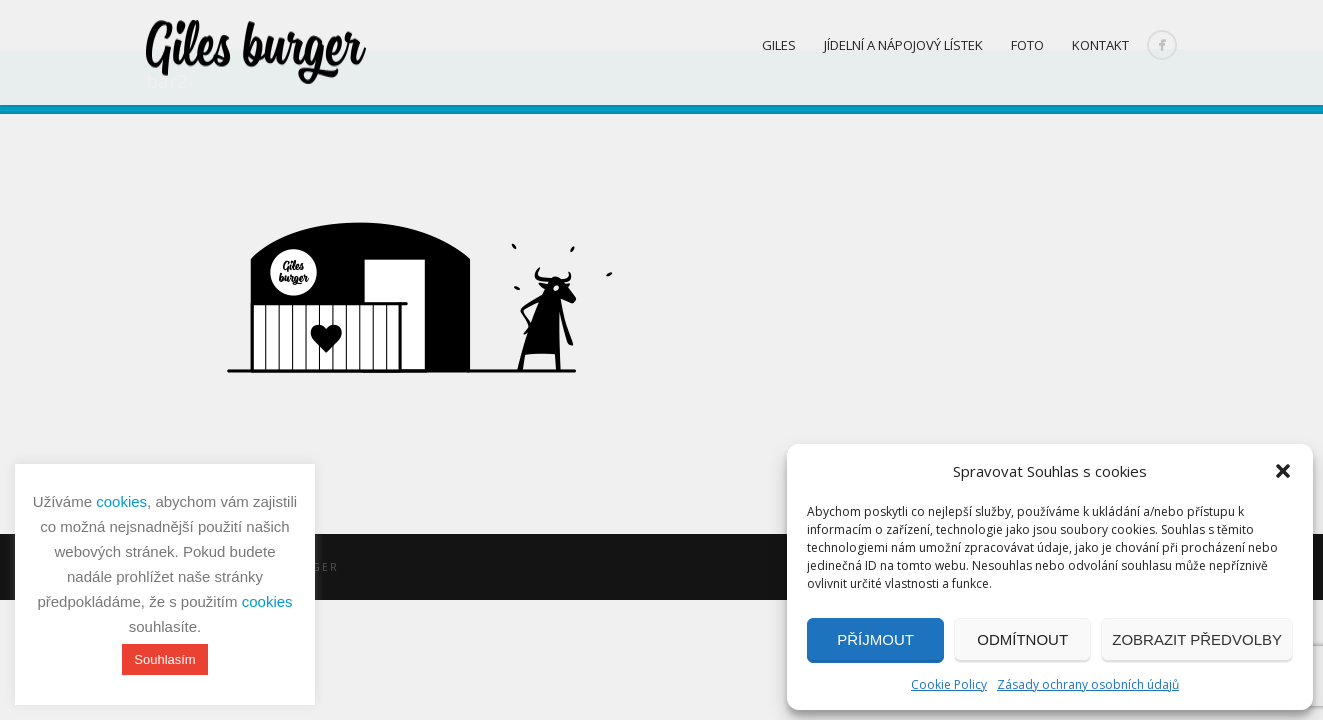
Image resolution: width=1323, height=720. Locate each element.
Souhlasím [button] (164, 659)
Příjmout (875, 639)
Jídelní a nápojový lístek (903, 45)
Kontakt (1100, 45)
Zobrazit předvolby (1197, 639)
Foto (1027, 45)
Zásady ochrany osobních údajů (1088, 684)
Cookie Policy (949, 684)
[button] (1283, 471)
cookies (121, 501)
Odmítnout (1022, 639)
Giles (779, 45)
